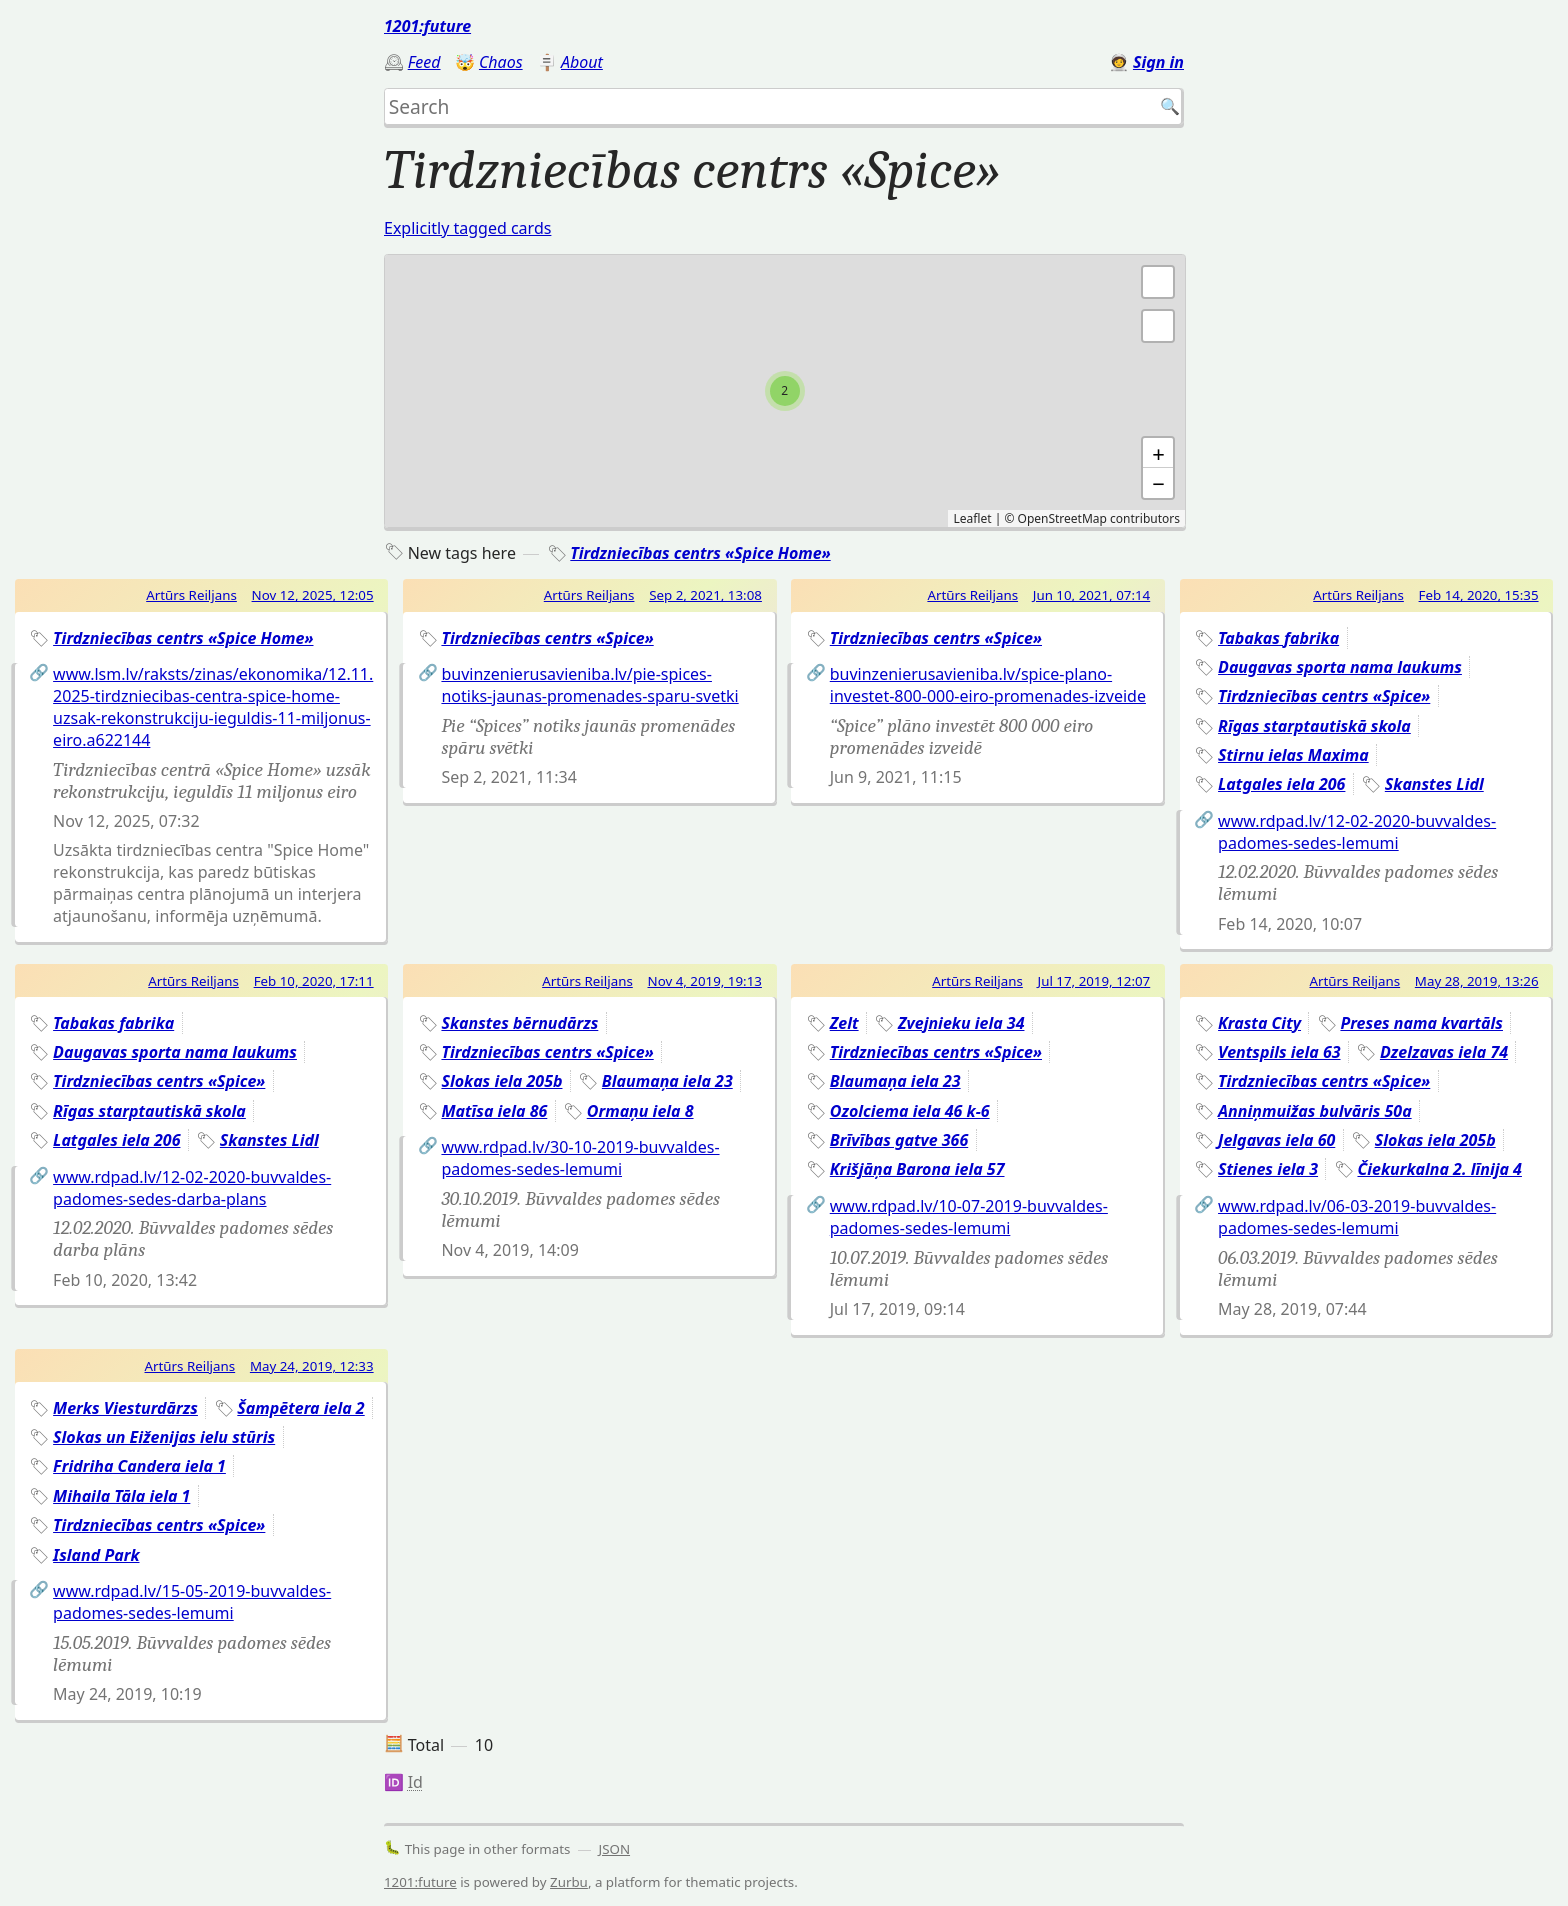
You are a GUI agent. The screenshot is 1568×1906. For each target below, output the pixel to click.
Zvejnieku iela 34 (961, 1023)
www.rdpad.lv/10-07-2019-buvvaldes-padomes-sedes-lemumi (969, 1217)
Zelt (844, 1023)
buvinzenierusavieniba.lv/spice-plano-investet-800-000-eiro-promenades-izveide (988, 685)
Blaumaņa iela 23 (667, 1081)
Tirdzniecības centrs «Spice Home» (700, 553)
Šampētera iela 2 (300, 1408)
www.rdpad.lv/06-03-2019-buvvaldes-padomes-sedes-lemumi (1357, 1217)
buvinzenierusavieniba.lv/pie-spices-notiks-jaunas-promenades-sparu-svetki (589, 685)
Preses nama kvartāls (1421, 1023)
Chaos (501, 62)
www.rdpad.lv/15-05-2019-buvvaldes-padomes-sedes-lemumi (192, 1602)
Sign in (1158, 62)
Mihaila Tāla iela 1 (121, 1496)
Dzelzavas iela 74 (1444, 1052)
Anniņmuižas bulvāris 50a (1315, 1111)
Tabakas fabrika (1278, 638)
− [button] (1158, 483)
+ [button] (1158, 453)
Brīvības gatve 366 (899, 1140)
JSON (615, 1849)
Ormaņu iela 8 (640, 1111)
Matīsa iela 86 (494, 1111)
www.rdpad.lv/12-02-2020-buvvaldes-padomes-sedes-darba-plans (192, 1188)
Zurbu (569, 1882)
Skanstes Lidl (1434, 784)
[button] (1158, 326)
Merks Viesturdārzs (125, 1408)
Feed (424, 62)
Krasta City (1259, 1023)
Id (415, 1782)
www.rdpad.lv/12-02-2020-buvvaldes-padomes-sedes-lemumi (1357, 832)
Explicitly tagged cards (467, 228)
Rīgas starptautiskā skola (1314, 726)
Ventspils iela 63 (1279, 1052)
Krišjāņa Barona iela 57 (917, 1169)
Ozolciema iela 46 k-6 (910, 1111)
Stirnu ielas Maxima (1293, 755)
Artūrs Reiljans (191, 595)
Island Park (96, 1555)
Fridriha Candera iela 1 (139, 1466)
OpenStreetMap (1062, 518)
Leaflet (972, 518)
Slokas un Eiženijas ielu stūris (164, 1437)
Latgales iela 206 (1281, 784)
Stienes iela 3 (1268, 1169)
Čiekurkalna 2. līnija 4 (1439, 1169)
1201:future (427, 26)
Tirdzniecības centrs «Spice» (547, 638)
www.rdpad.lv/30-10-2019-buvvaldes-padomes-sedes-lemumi (580, 1158)
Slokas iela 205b (501, 1081)
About (582, 62)
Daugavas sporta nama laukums (1340, 667)
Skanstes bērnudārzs (519, 1023)
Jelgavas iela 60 (1276, 1140)
